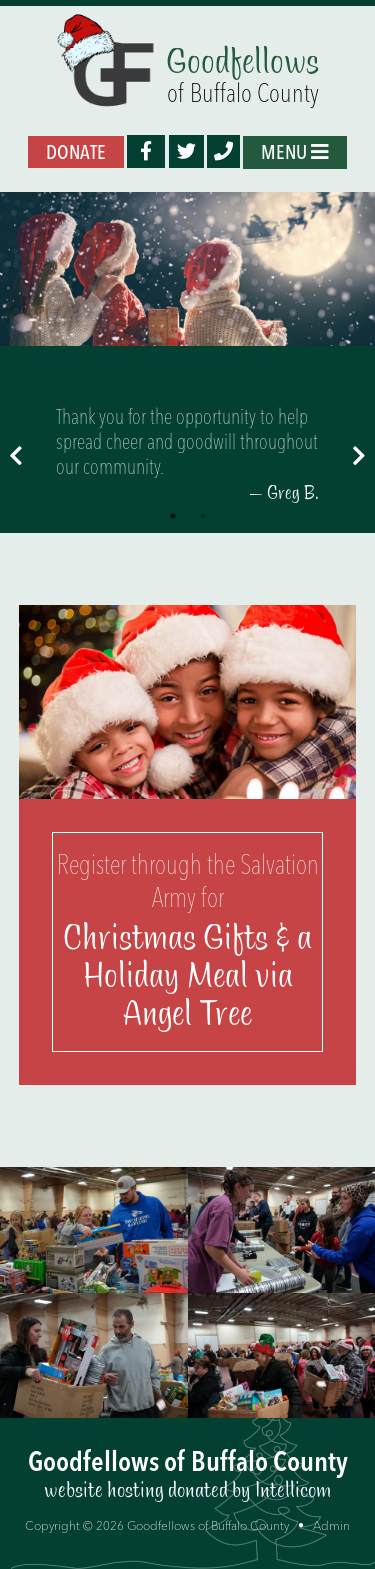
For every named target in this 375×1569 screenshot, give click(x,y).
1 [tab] (173, 516)
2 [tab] (203, 516)
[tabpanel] (187, 455)
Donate (76, 152)
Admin (331, 1525)
